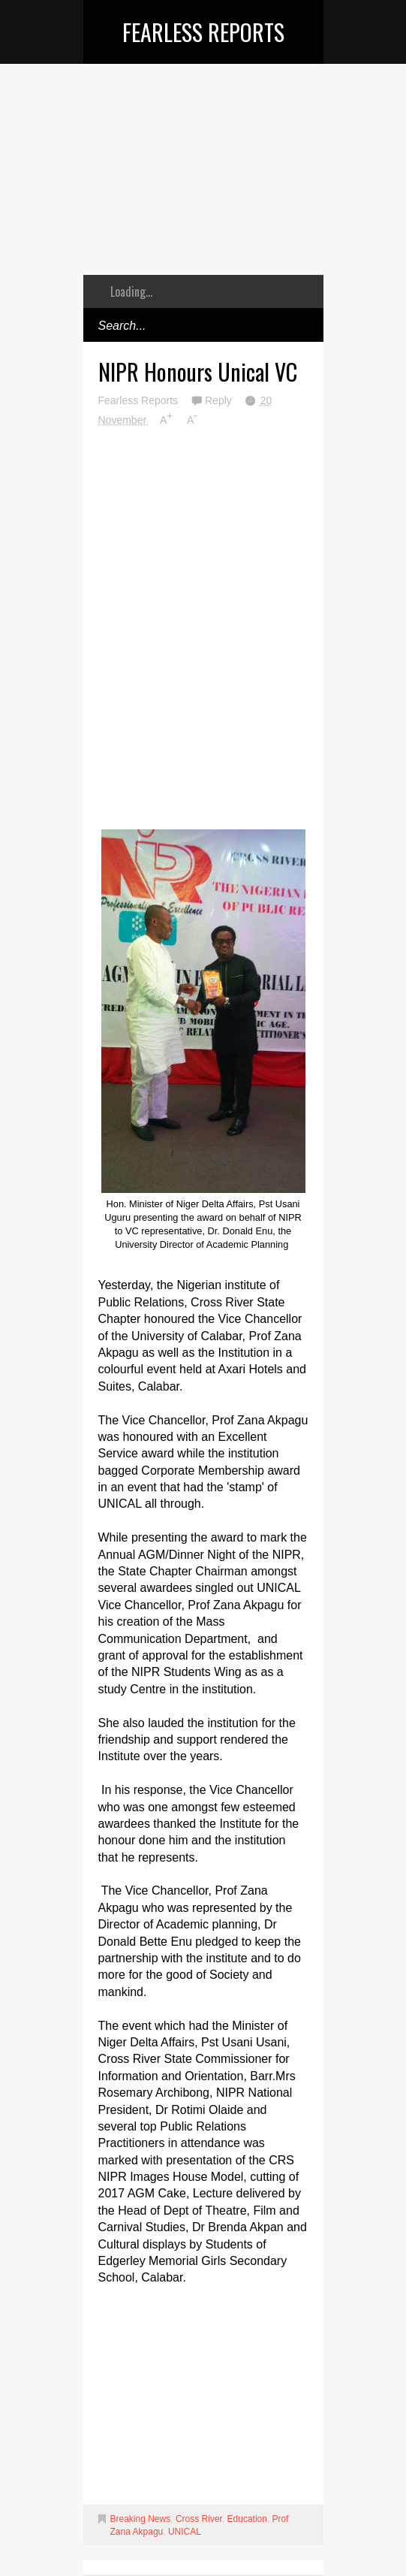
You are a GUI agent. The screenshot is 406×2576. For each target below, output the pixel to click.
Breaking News (140, 2519)
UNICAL (184, 2531)
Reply (220, 400)
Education (247, 2519)
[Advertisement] (203, 180)
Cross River (199, 2519)
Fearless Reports (203, 32)
